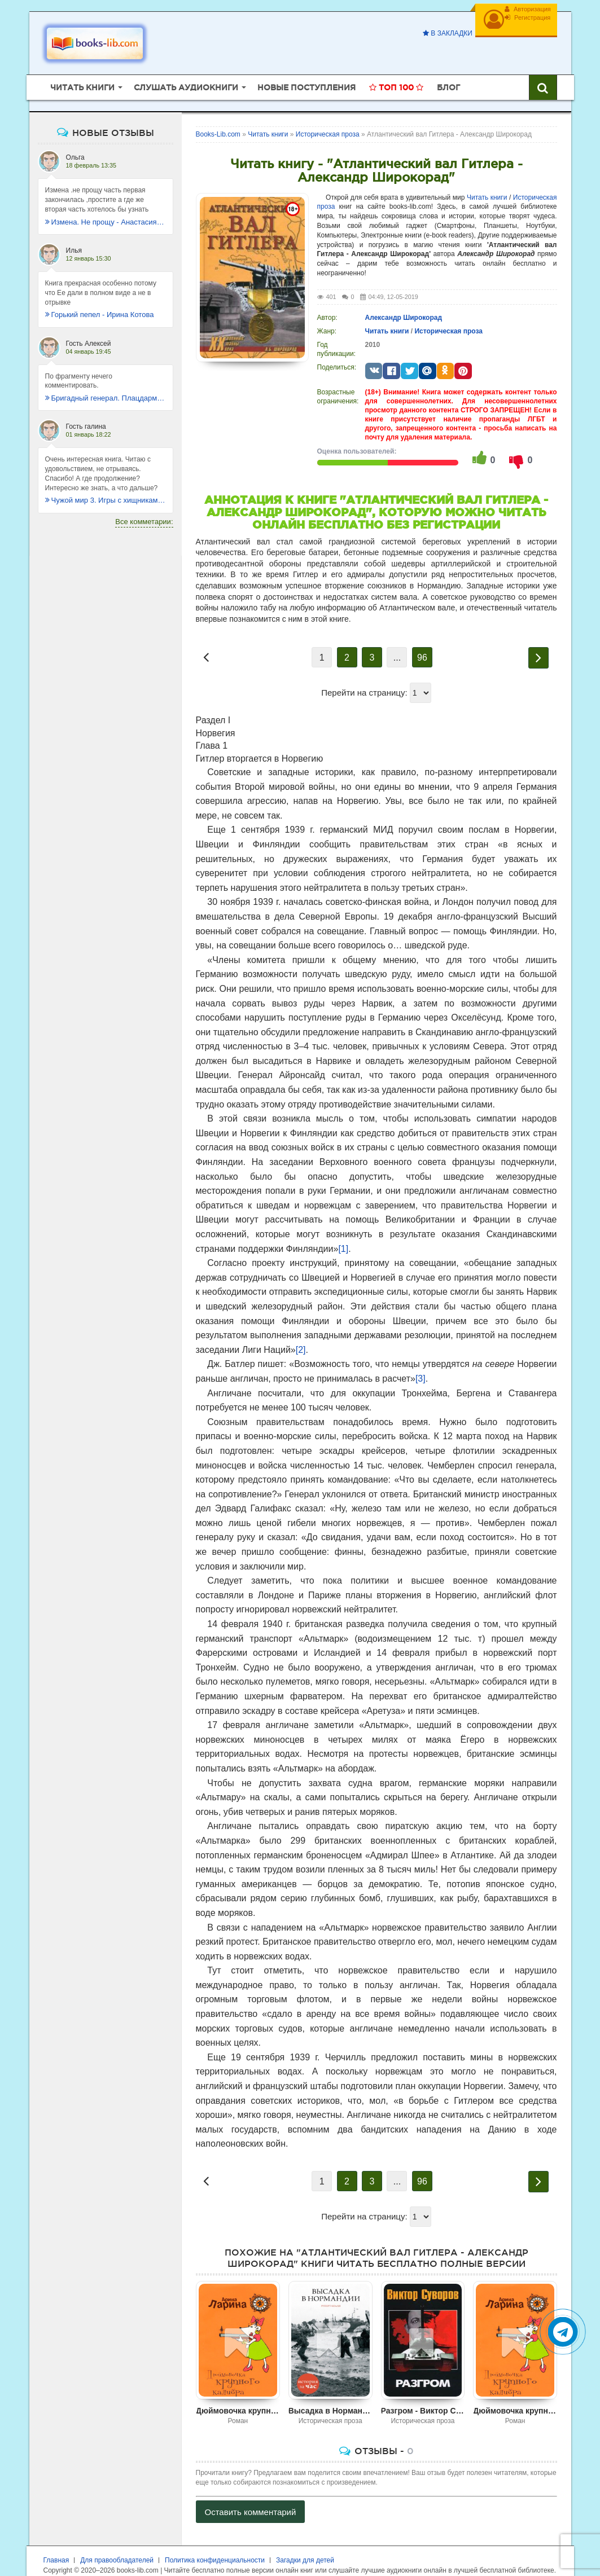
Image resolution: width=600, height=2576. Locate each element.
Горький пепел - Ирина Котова (99, 297)
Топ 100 (396, 70)
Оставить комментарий (250, 2494)
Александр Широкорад (404, 300)
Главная (56, 2543)
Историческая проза (448, 314)
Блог (448, 70)
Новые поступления (306, 70)
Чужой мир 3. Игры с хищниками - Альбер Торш (105, 483)
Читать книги (487, 180)
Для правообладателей (117, 2543)
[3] (420, 1361)
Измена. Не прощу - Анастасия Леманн (105, 204)
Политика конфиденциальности (215, 2543)
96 (422, 640)
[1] (343, 1231)
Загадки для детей (305, 2543)
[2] (301, 1332)
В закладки (438, 33)
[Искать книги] (543, 70)
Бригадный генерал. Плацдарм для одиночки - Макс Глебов (105, 381)
